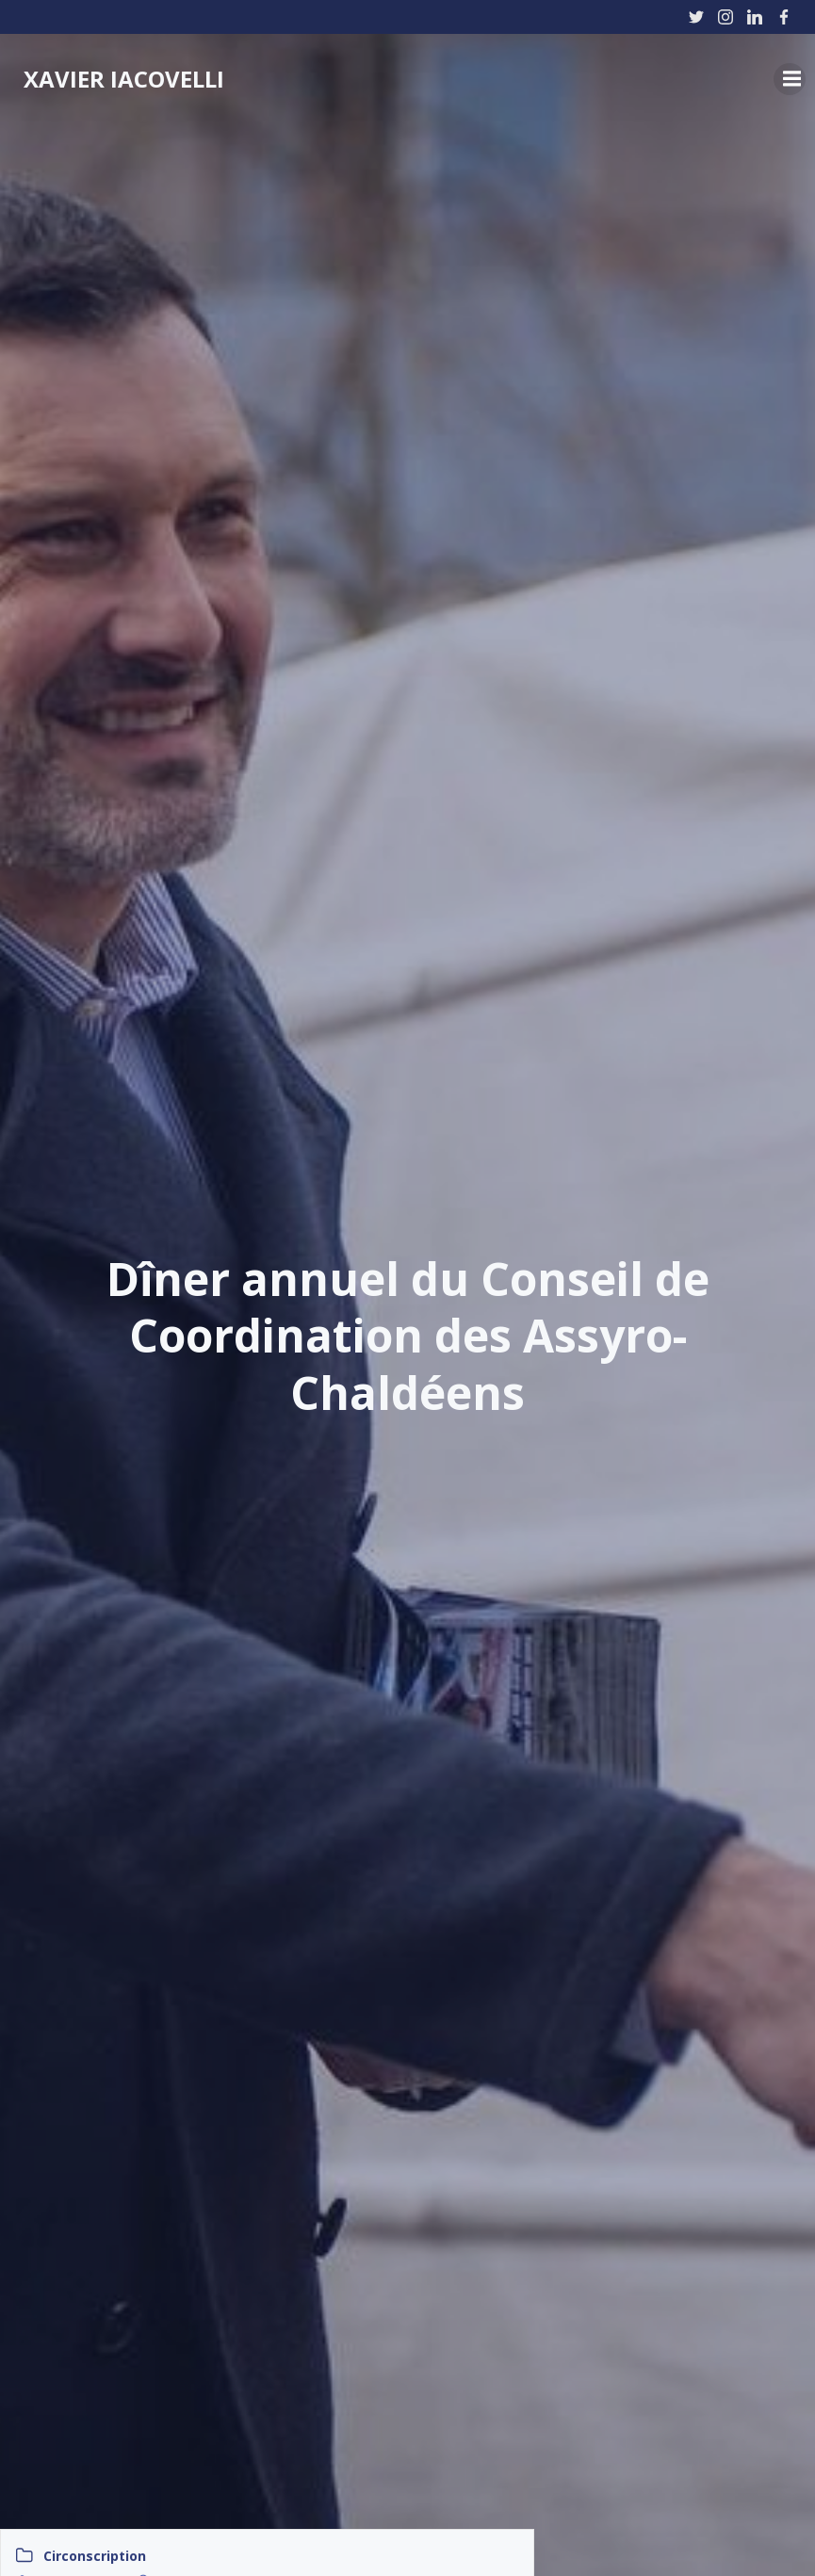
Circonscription (94, 2556)
